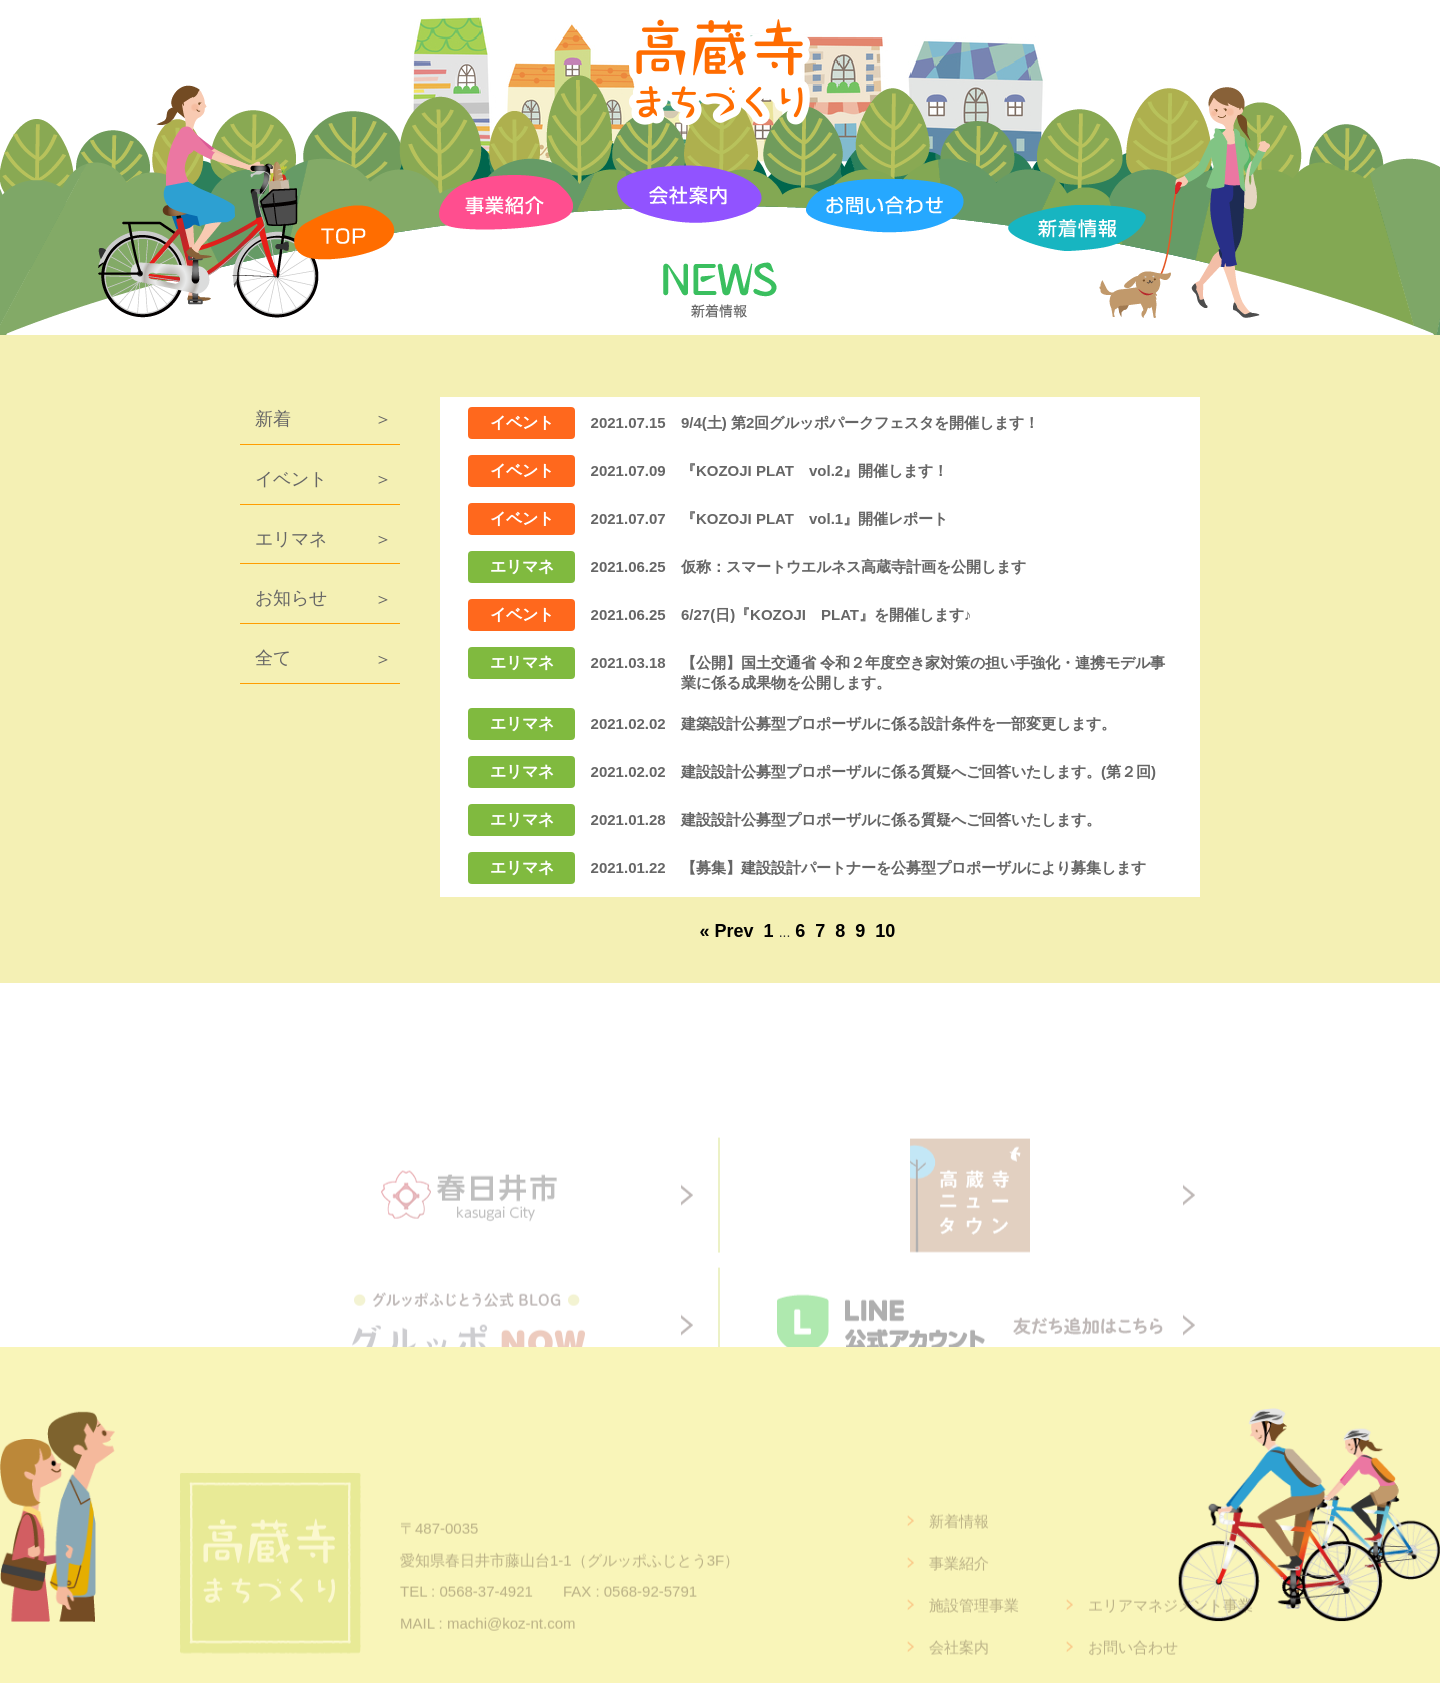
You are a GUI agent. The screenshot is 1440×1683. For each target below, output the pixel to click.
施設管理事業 (974, 1633)
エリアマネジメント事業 (1170, 1633)
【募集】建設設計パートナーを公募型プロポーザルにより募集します (913, 867)
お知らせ (291, 598)
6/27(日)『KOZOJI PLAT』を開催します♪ (826, 614)
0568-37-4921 (485, 1619)
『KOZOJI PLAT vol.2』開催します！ (814, 470)
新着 (273, 419)
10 (885, 931)
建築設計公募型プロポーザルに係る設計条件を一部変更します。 (898, 723)
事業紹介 (959, 1591)
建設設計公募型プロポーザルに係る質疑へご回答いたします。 (891, 819)
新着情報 (959, 1549)
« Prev (727, 931)
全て (273, 658)
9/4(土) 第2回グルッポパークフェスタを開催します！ (860, 422)
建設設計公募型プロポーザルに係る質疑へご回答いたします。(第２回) (918, 771)
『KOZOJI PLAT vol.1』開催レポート (814, 518)
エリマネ (291, 539)
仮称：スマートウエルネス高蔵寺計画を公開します (853, 566)
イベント (291, 479)
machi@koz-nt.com (511, 1651)
